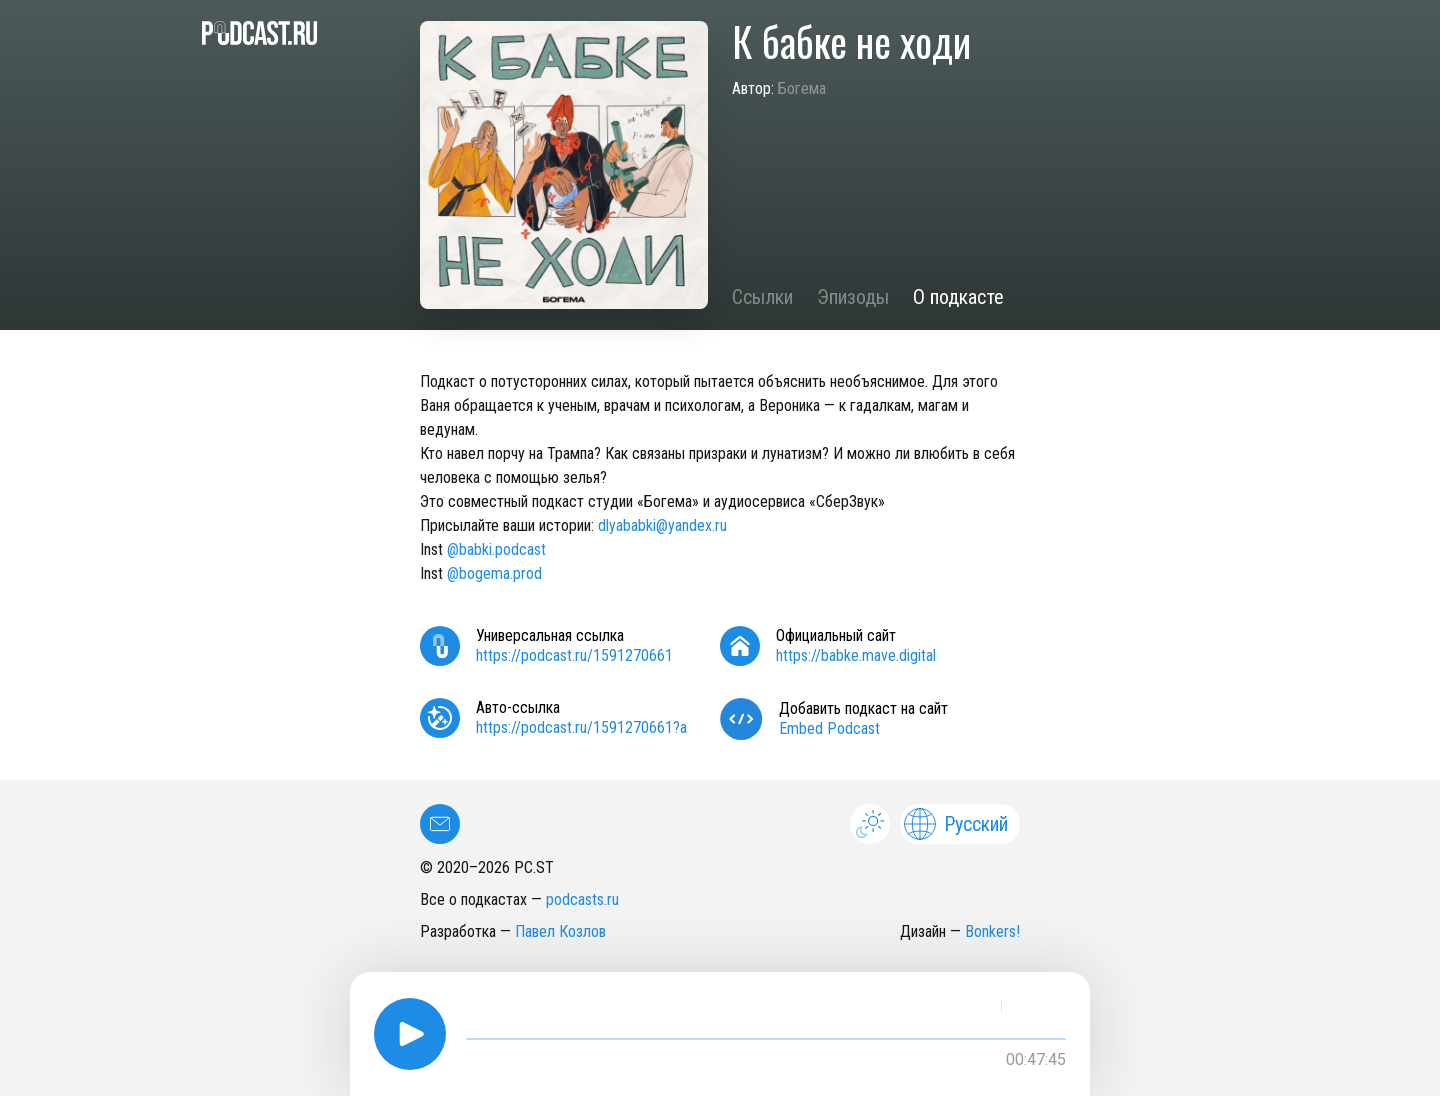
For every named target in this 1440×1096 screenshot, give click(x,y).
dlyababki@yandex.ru (662, 525)
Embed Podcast (829, 728)
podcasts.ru (582, 899)
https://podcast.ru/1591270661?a (581, 727)
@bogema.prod (494, 573)
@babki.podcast (496, 549)
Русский (956, 824)
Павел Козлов (560, 931)
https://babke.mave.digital (856, 655)
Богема (802, 88)
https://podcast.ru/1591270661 (574, 655)
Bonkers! (992, 931)
